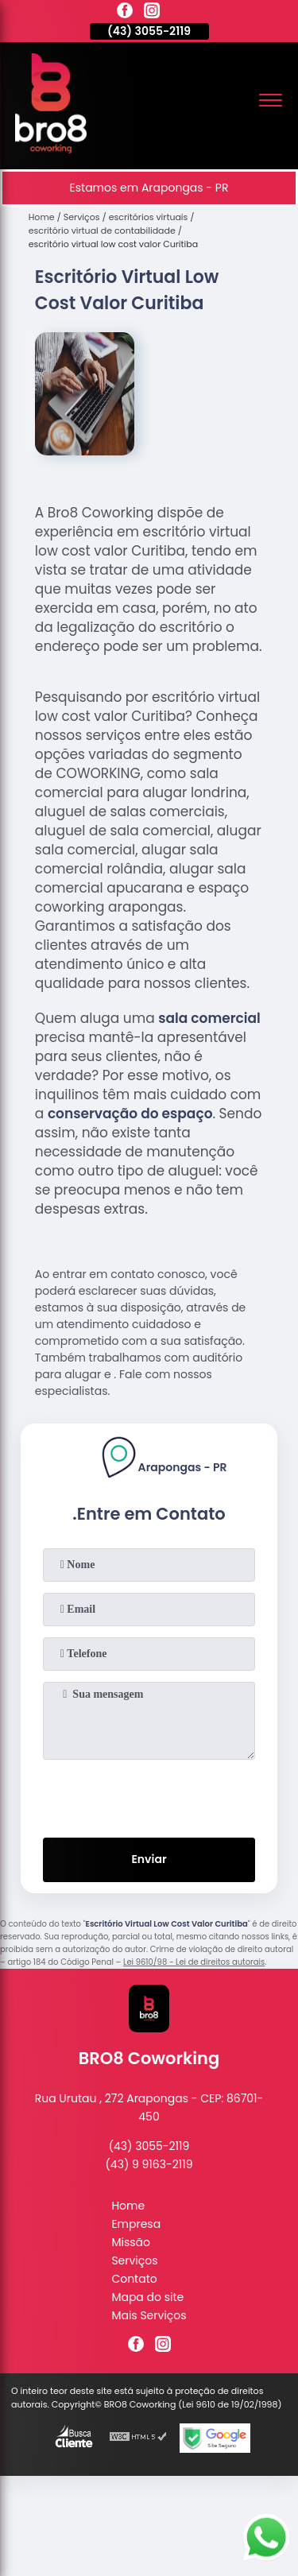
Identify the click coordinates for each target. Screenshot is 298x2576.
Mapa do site (147, 2297)
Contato (134, 2279)
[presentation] (149, 1795)
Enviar (148, 1859)
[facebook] (125, 12)
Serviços (134, 2260)
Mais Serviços (148, 2315)
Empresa (136, 2224)
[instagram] (152, 12)
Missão (130, 2242)
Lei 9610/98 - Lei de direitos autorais (194, 1962)
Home (128, 2206)
